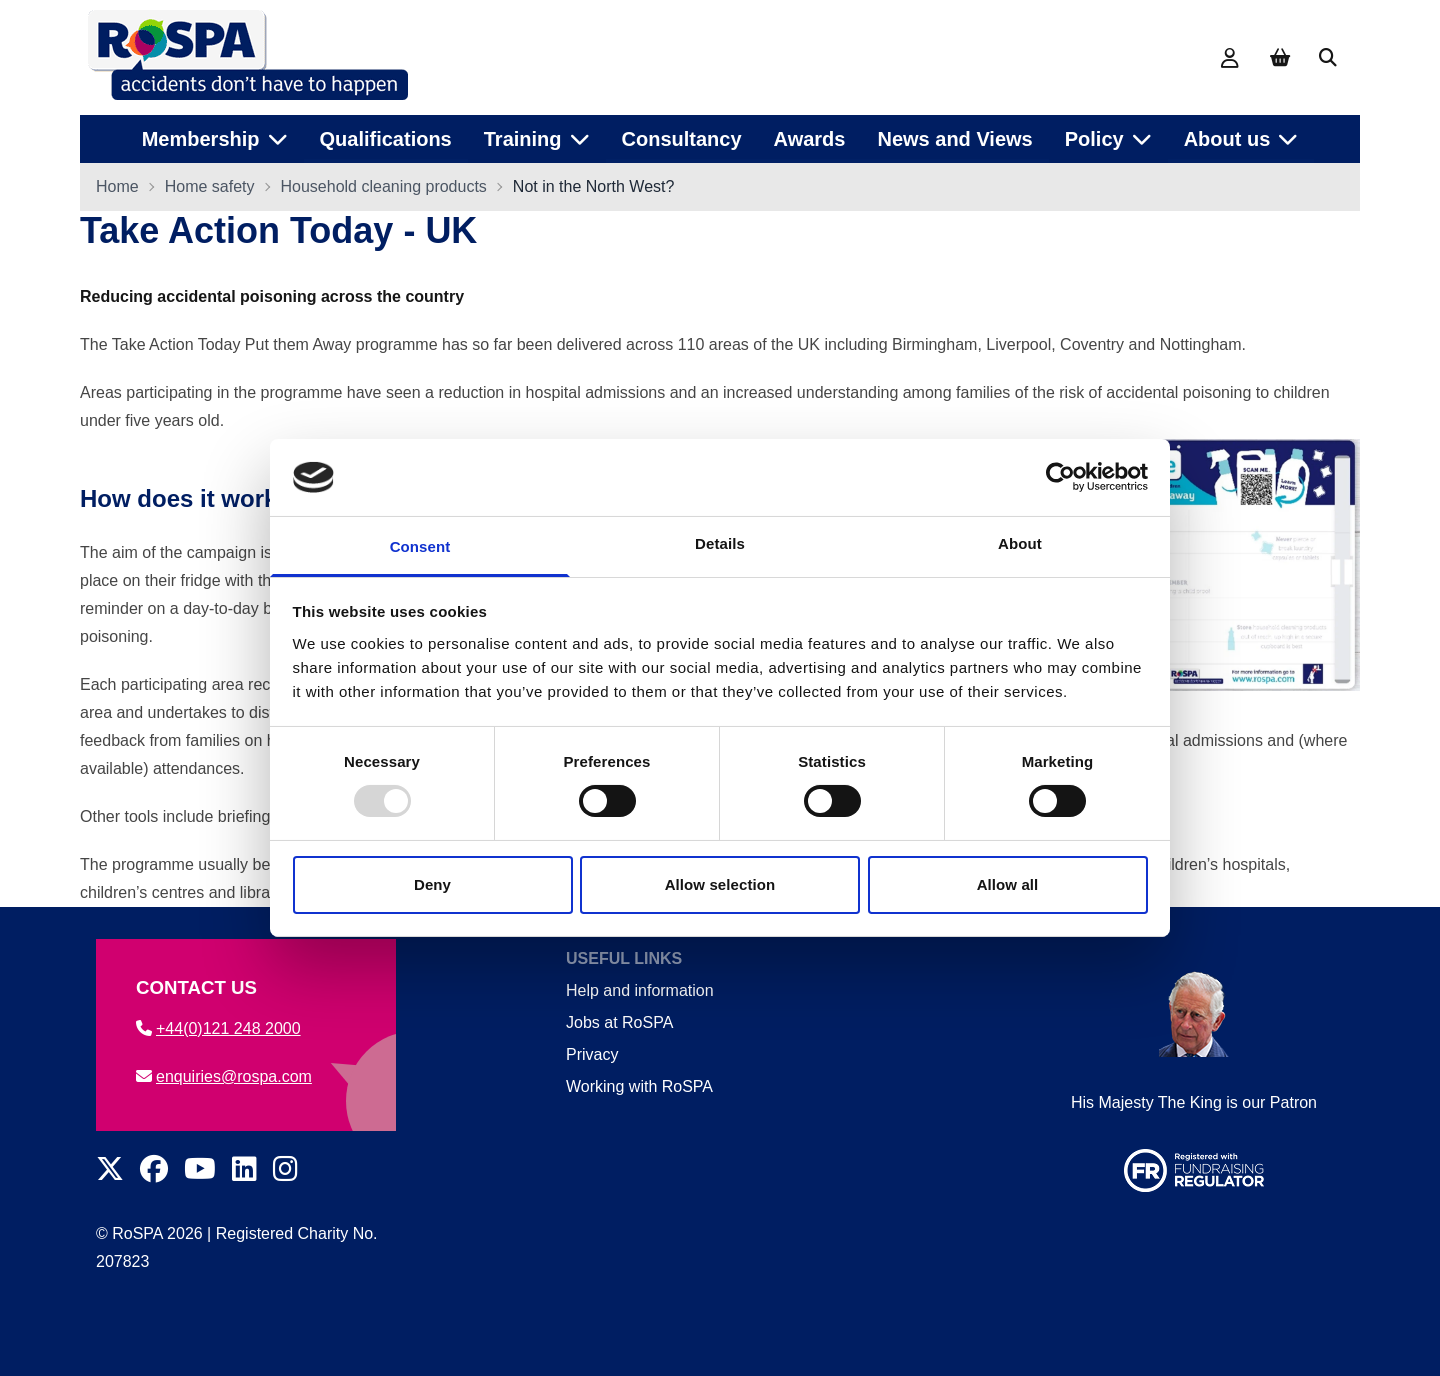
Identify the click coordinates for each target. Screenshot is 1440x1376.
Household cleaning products (384, 186)
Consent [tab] (420, 546)
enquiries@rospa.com (224, 1076)
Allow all (1008, 884)
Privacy (592, 1054)
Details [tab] (720, 543)
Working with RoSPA (639, 1086)
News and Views (954, 139)
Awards (810, 139)
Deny (432, 884)
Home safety (210, 186)
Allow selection (720, 884)
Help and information (640, 990)
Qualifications (386, 139)
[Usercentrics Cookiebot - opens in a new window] (1060, 477)
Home (117, 186)
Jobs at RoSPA (619, 1022)
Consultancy (682, 139)
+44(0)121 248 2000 (218, 1028)
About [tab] (1020, 543)
